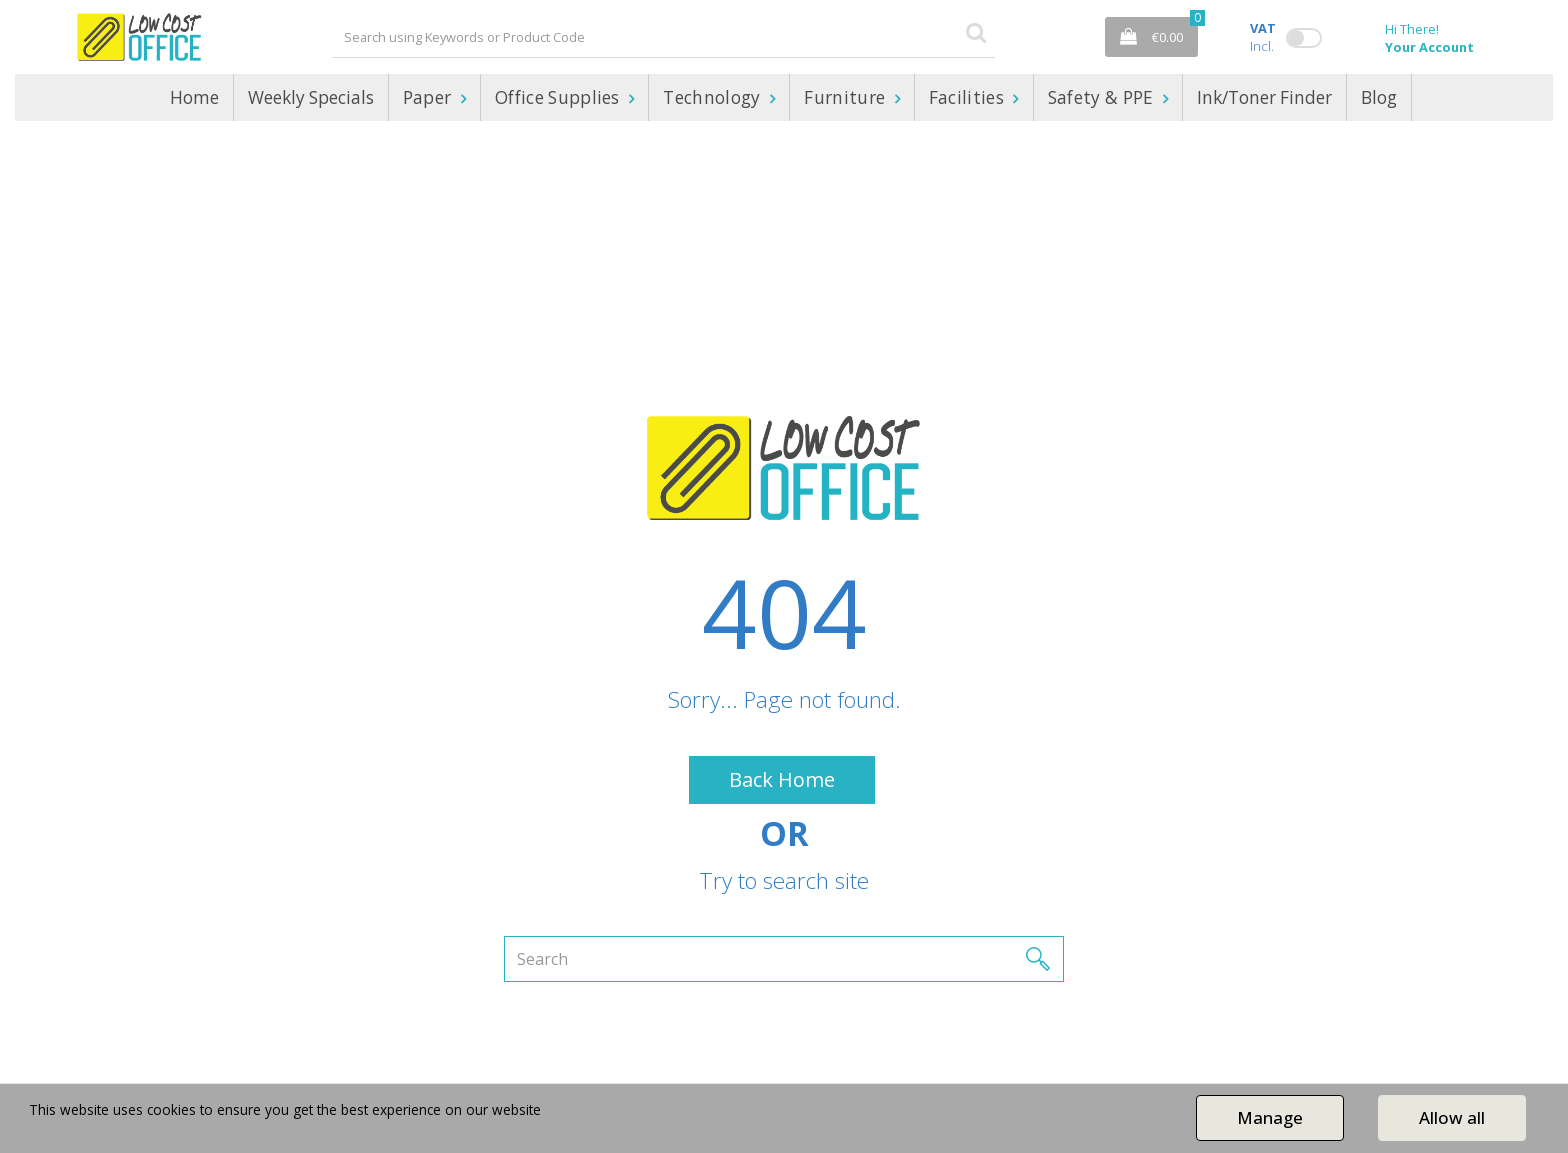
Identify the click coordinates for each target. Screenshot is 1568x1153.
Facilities (969, 97)
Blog (1379, 97)
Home (194, 97)
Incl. (1263, 37)
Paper (429, 97)
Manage (1270, 1117)
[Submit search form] (976, 31)
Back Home (782, 779)
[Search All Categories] (663, 37)
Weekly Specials (311, 97)
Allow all (1452, 1117)
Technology (714, 97)
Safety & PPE (1103, 97)
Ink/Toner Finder (1264, 97)
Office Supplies (559, 97)
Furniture (846, 97)
